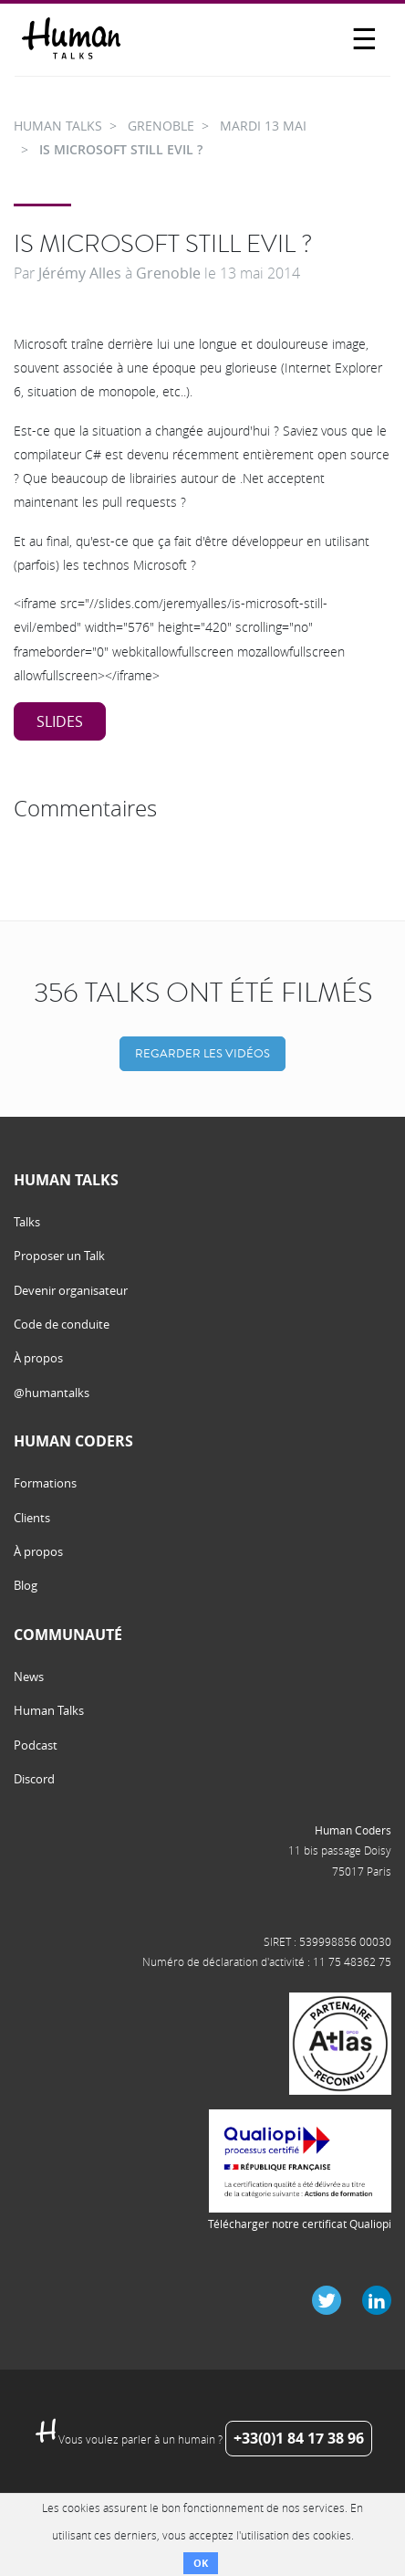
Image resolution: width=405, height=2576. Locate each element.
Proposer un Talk (59, 1255)
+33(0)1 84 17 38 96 (299, 2438)
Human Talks (49, 1710)
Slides (59, 721)
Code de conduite (61, 1324)
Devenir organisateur (71, 1290)
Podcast (35, 1745)
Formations (45, 1483)
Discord (34, 1779)
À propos (38, 1358)
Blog (25, 1585)
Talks (27, 1222)
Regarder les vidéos (202, 1053)
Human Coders (353, 1830)
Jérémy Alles (79, 273)
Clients (32, 1517)
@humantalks (51, 1392)
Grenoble (168, 273)
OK (200, 2563)
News (29, 1676)
